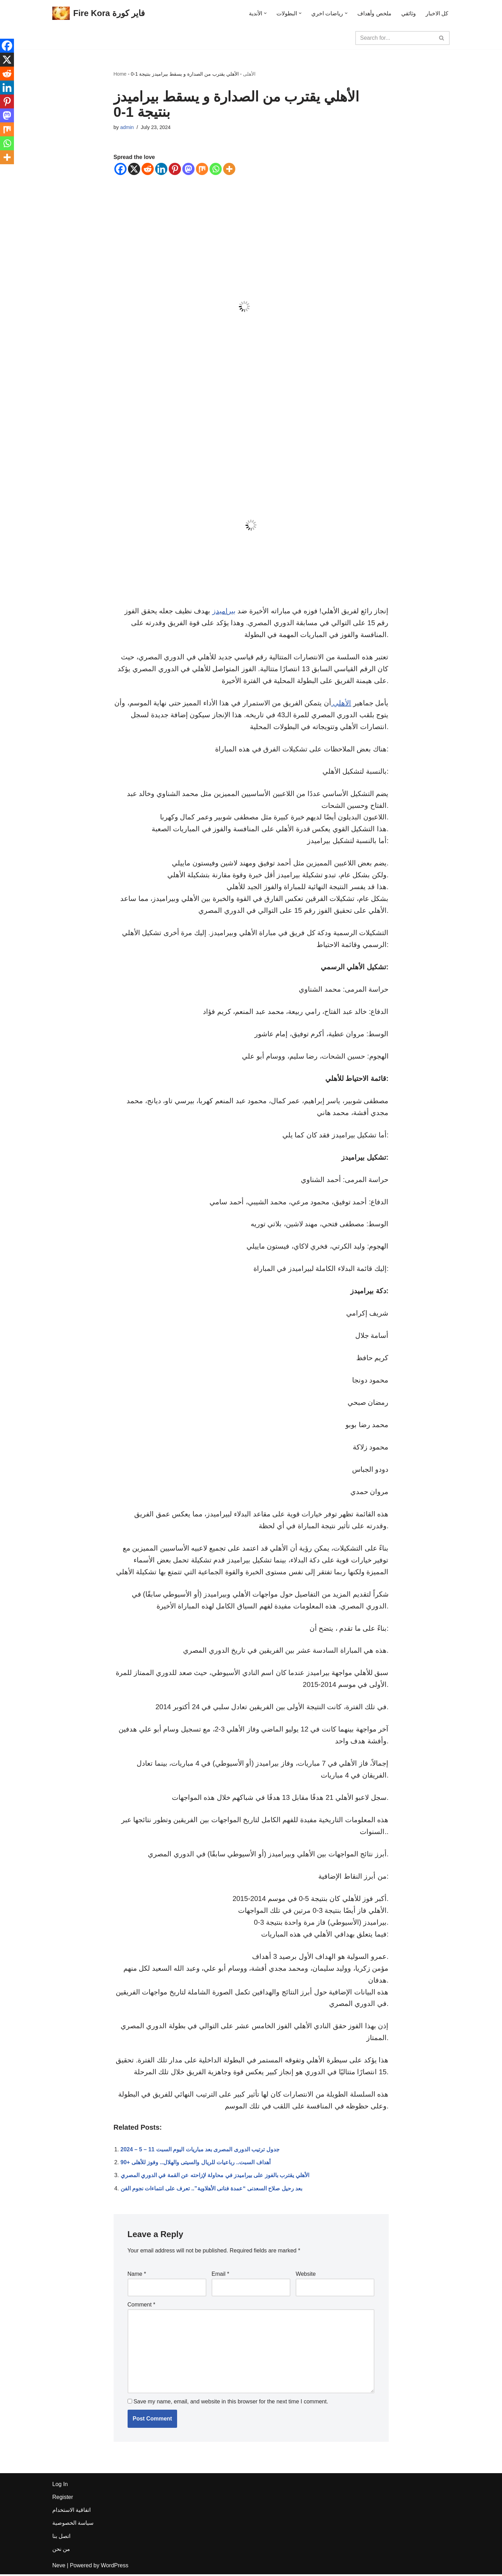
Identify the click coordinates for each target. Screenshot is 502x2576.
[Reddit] (148, 169)
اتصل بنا (61, 2538)
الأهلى (249, 74)
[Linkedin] (161, 169)
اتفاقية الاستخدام (71, 2512)
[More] (229, 169)
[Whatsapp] (216, 169)
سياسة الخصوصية (72, 2525)
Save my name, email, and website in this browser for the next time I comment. (231, 2403)
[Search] (394, 38)
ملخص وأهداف (374, 13)
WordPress (114, 2567)
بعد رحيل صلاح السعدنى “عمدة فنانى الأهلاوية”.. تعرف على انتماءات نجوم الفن (212, 2190)
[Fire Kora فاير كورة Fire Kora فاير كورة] (98, 13)
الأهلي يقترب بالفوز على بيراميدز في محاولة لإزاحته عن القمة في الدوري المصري (215, 2177)
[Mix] (202, 169)
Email (220, 2275)
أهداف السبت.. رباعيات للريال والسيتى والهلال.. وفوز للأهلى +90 (196, 2164)
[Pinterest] (175, 169)
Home (120, 74)
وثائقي (408, 13)
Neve (58, 2567)
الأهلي (341, 703)
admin (127, 127)
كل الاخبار (437, 13)
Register (62, 2499)
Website (306, 2275)
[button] (265, 13)
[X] (134, 169)
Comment (141, 2306)
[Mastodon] (188, 169)
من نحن (61, 2551)
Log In (60, 2486)
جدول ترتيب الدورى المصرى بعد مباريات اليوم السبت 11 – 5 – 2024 (200, 2151)
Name (137, 2275)
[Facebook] (120, 169)
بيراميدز (224, 611)
